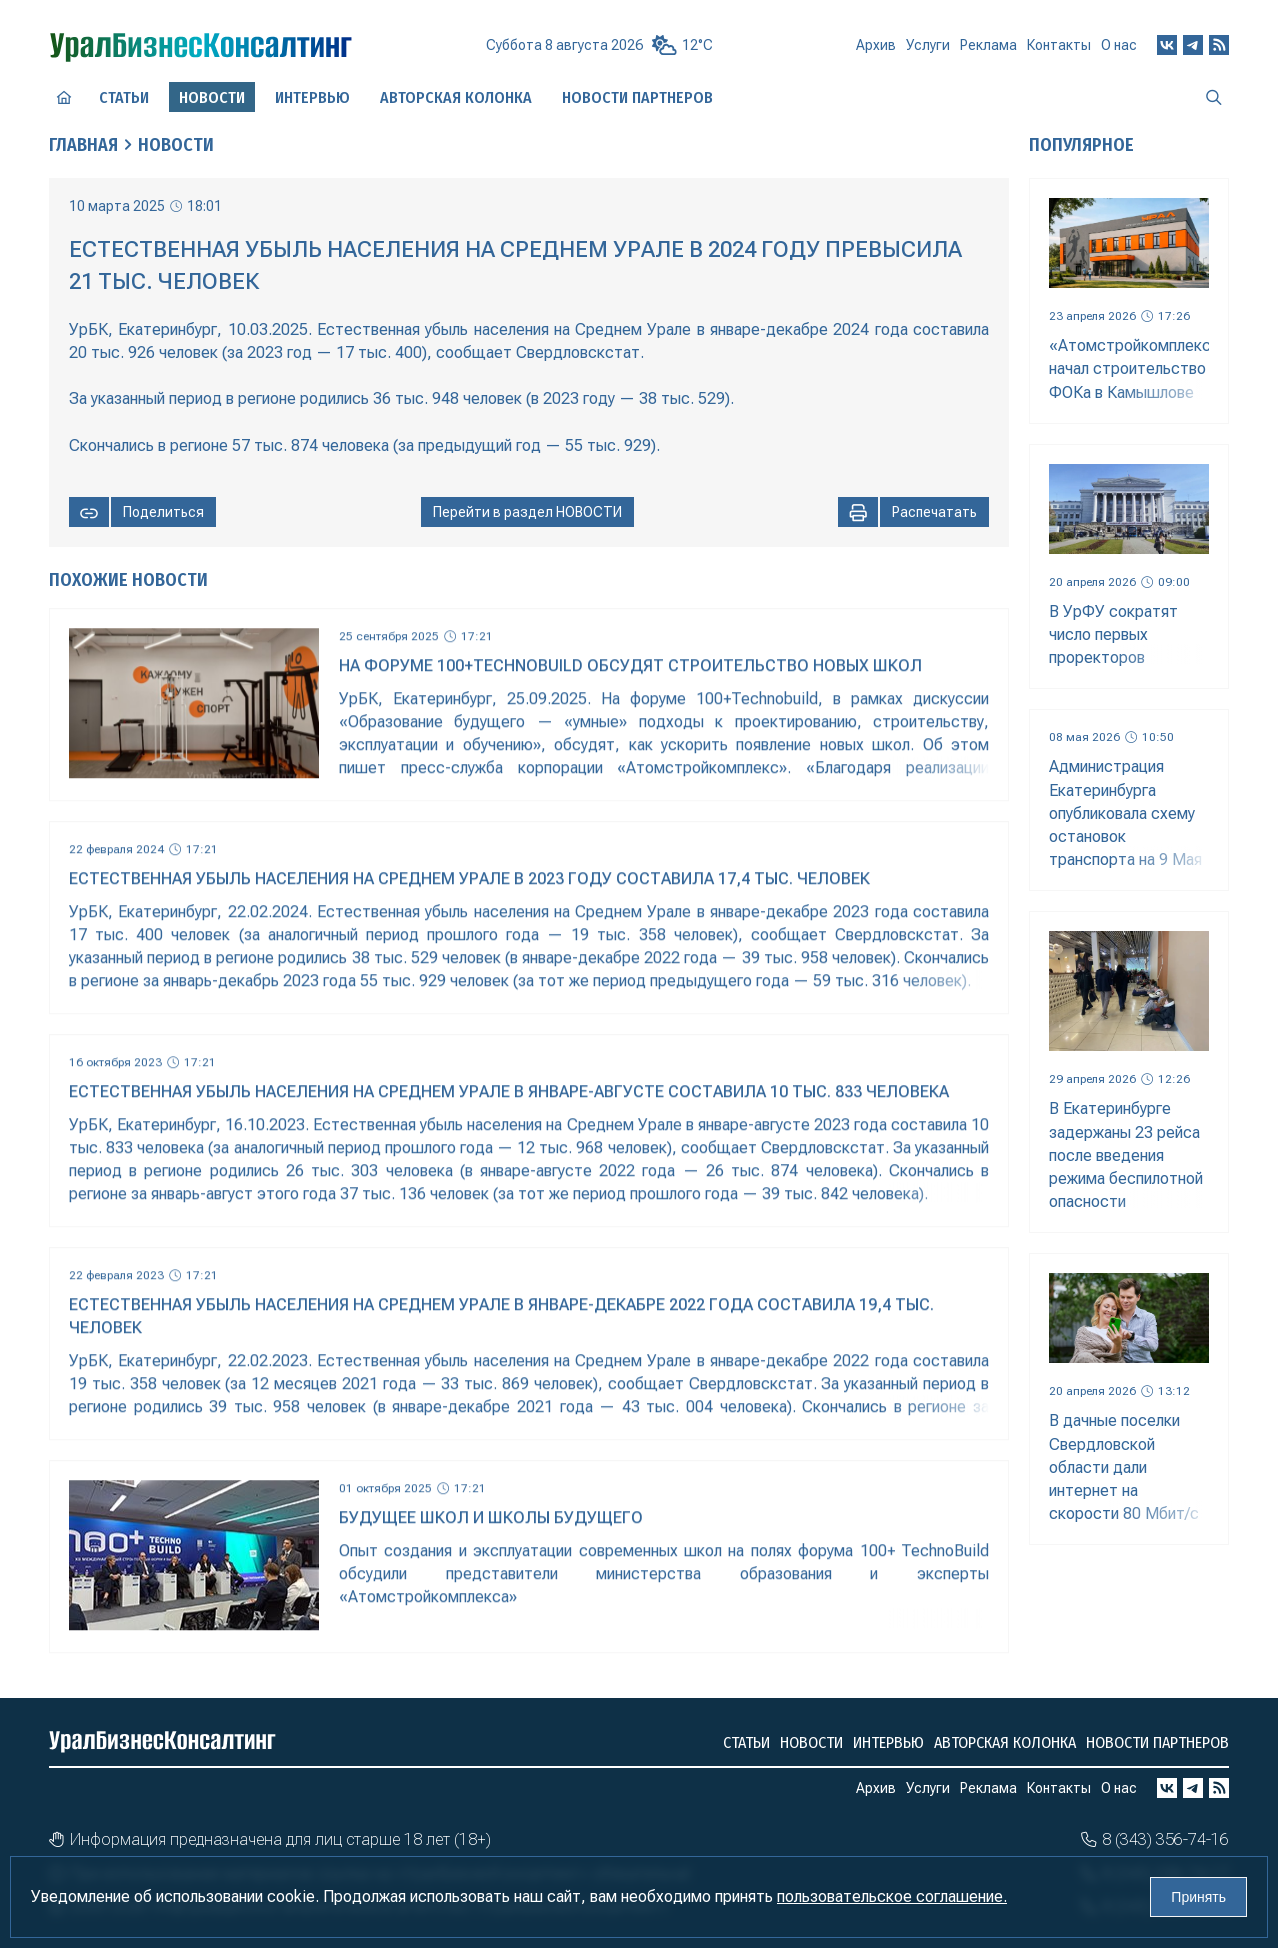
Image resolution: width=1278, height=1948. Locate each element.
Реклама (988, 45)
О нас (1119, 45)
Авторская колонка (456, 97)
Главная (83, 145)
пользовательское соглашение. (892, 1896)
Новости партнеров (637, 97)
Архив (876, 45)
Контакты (1059, 45)
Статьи (124, 97)
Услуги (928, 45)
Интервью (312, 97)
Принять (1198, 1897)
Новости (176, 145)
